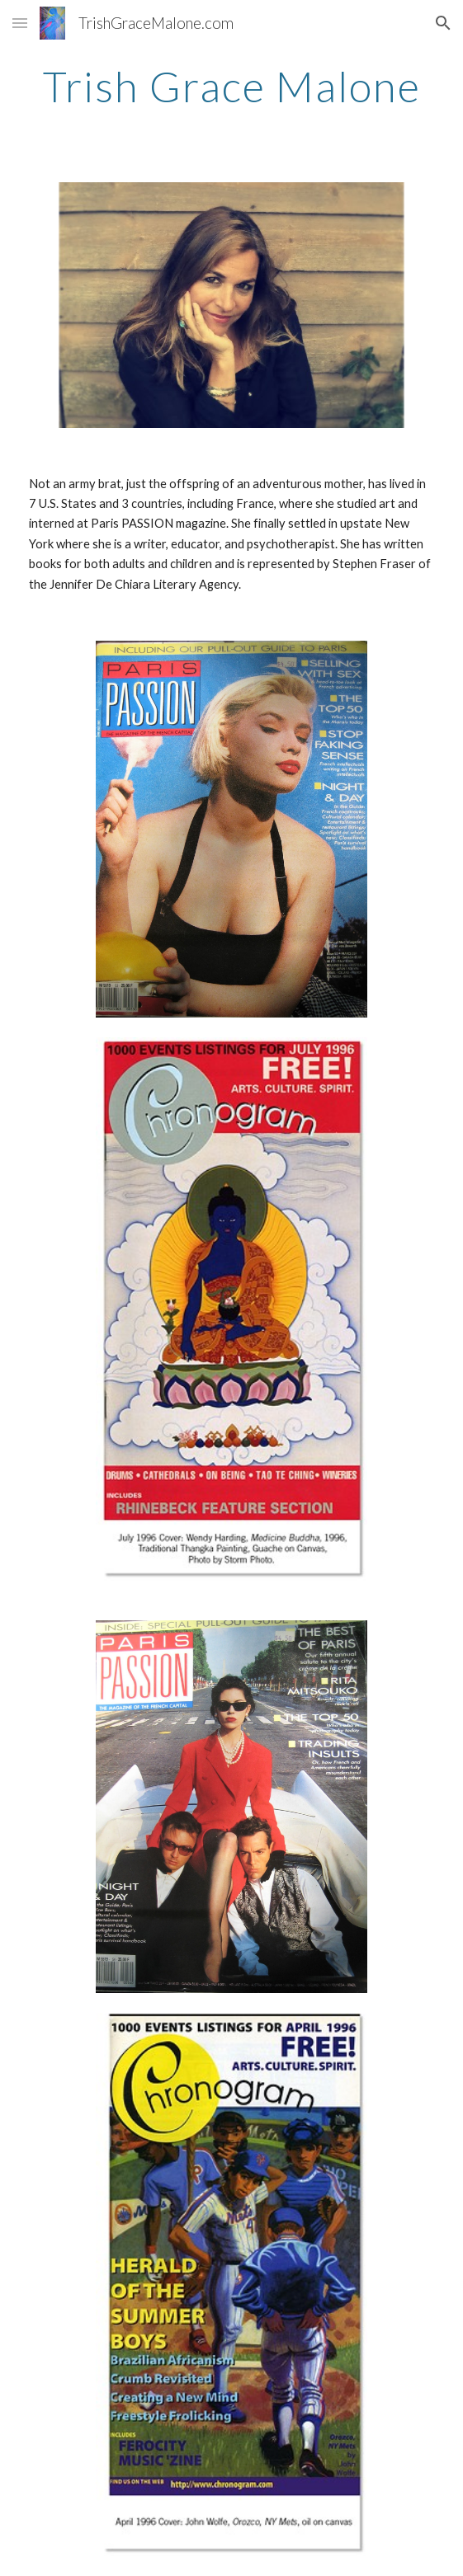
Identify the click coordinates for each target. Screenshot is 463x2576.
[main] (231, 86)
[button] (20, 22)
